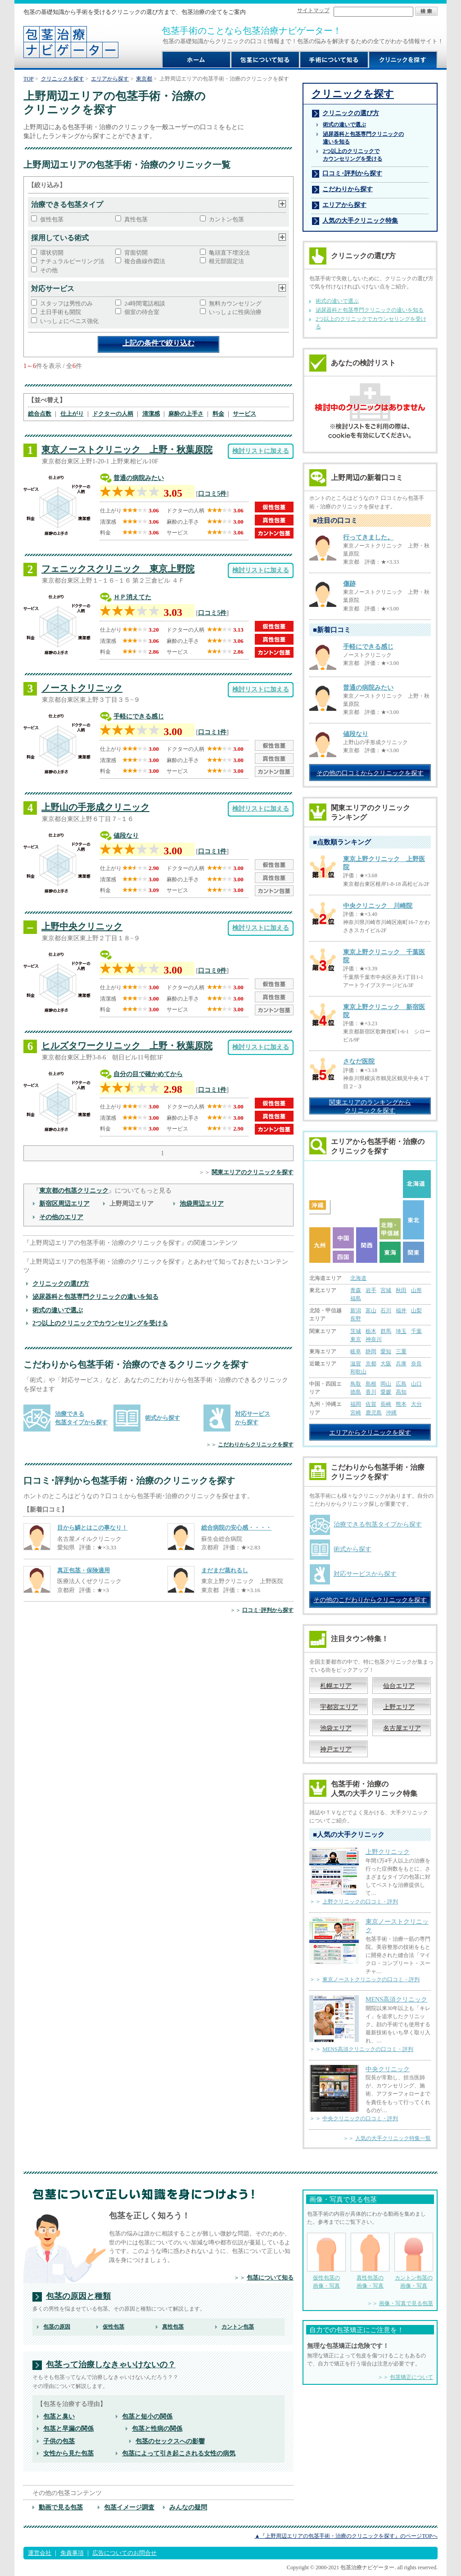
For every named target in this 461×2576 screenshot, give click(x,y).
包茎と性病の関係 (157, 2428)
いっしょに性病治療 (235, 312)
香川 (371, 1392)
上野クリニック (388, 1851)
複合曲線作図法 (144, 261)
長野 (355, 1318)
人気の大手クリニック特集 (360, 220)
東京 (355, 1339)
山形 (416, 1290)
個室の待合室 (141, 312)
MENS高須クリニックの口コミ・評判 (367, 2049)
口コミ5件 (212, 493)
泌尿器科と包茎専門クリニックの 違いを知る (363, 138)
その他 (49, 270)
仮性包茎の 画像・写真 (326, 2261)
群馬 (385, 1331)
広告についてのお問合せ (124, 2552)
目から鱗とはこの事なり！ (92, 1527)
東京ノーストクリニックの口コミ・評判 (371, 1979)
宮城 (385, 1290)
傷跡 (349, 583)
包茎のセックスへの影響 (170, 2441)
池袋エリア (336, 1728)
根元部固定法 (226, 261)
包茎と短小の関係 (147, 2416)
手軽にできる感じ (138, 716)
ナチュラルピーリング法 (72, 261)
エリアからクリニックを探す (370, 1432)
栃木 (371, 1331)
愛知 (385, 1351)
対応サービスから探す (365, 1573)
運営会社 (39, 2552)
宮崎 (355, 1412)
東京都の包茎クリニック (73, 1190)
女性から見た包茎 (68, 2453)
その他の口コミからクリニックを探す (370, 772)
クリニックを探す (62, 79)
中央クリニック (388, 2069)
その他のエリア (61, 1217)
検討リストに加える (260, 450)
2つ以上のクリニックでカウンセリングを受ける (100, 1323)
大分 (416, 1404)
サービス (244, 413)
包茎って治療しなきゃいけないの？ (111, 2365)
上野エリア (399, 1706)
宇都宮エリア (339, 1706)
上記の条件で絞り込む (158, 343)
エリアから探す (110, 79)
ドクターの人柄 (112, 413)
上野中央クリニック (81, 926)
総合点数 (39, 413)
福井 (401, 1310)
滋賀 (355, 1363)
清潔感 (151, 413)
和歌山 (358, 1372)
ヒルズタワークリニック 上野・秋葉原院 (126, 1045)
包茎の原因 (56, 2327)
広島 (401, 1384)
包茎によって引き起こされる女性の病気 (178, 2453)
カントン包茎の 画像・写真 (413, 2261)
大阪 (385, 1363)
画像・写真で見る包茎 (406, 2303)
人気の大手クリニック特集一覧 (393, 2138)
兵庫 (401, 1363)
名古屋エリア (402, 1728)
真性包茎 (136, 219)
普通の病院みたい (138, 477)
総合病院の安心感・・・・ (236, 1527)
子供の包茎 (59, 2441)
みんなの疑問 (188, 2507)
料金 (218, 413)
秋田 (401, 1290)
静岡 (371, 1351)
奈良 (416, 1363)
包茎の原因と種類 (78, 2296)
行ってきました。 (368, 537)
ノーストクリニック (81, 688)
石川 (385, 1310)
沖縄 (391, 1412)
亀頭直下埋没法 (229, 252)
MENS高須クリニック (396, 1999)
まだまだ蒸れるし (224, 1570)
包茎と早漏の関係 (68, 2428)
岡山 (385, 1384)
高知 (401, 1392)
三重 (401, 1351)
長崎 (385, 1404)
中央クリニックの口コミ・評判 (360, 2118)
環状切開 (51, 252)
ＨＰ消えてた (132, 597)
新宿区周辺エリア (64, 1203)
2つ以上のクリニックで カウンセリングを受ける (352, 155)
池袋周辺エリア (202, 1203)
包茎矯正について (411, 2377)
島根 (371, 1384)
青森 (355, 1290)
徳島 (355, 1392)
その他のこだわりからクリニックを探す (370, 1599)
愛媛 (385, 1392)
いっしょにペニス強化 (69, 321)
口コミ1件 (212, 732)
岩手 (371, 1290)
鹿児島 (374, 1412)
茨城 (355, 1331)
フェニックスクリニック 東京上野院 (117, 569)
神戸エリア (336, 1749)
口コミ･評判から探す (268, 1610)
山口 (416, 1384)
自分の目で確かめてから (148, 1073)
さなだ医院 (359, 1061)
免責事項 (72, 2552)
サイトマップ (313, 10)
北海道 (358, 1278)
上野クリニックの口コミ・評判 (360, 1901)
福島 (355, 1298)
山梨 (416, 1310)
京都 (371, 1363)
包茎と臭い (59, 2416)
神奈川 (374, 1339)
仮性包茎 (51, 219)
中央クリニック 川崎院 (377, 905)
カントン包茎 (226, 219)
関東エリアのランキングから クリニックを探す (370, 1106)
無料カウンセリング (235, 303)
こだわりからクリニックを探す (256, 1444)
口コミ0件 (212, 970)
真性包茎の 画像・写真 (370, 2261)
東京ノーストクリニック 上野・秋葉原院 (126, 449)
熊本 (401, 1404)
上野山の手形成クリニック (95, 807)
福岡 (355, 1404)
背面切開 (136, 252)
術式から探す (162, 1417)
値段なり (126, 835)
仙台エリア (399, 1685)
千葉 (416, 1331)
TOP (28, 79)
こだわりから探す (347, 189)
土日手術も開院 (60, 312)
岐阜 (355, 1351)
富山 (371, 1310)
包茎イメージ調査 (129, 2507)
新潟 (355, 1310)
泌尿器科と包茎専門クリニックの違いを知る (95, 1296)
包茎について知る (270, 2277)
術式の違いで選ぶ (57, 1310)
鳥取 (355, 1384)
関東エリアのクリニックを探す (253, 1172)
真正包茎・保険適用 (83, 1570)
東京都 (144, 79)
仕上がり (72, 413)
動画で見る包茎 (61, 2507)
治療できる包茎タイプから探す (378, 1524)
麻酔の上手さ (185, 413)
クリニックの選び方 (60, 1283)
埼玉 (401, 1331)
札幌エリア (336, 1685)
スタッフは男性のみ (66, 303)
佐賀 (371, 1404)
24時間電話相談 (144, 303)
